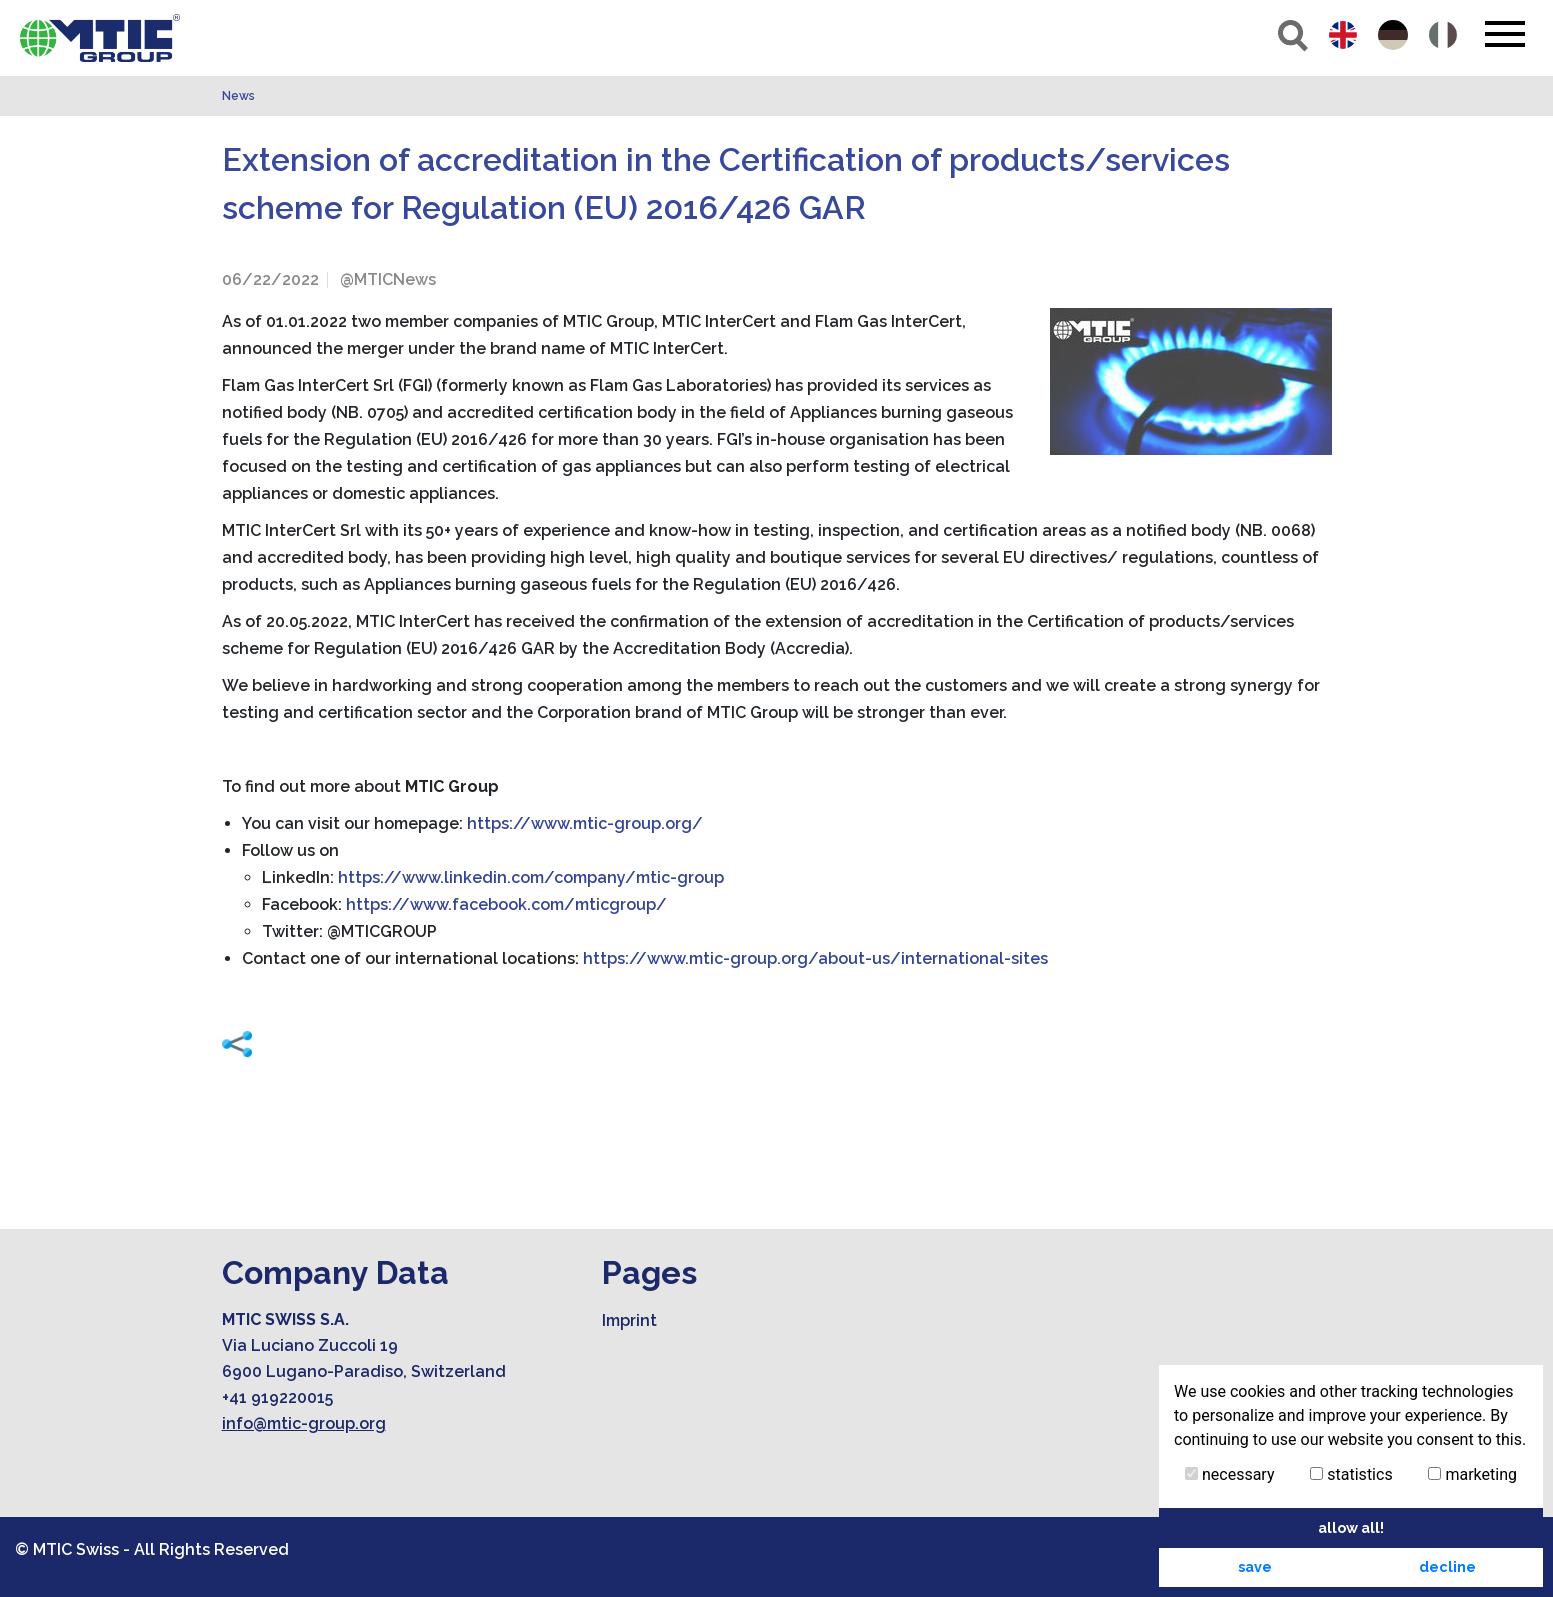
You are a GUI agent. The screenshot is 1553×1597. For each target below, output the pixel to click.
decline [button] (1447, 1566)
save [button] (1255, 1566)
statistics (1351, 1474)
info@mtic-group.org (304, 1423)
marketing (1472, 1474)
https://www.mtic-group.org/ (585, 823)
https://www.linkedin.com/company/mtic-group (531, 877)
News (238, 96)
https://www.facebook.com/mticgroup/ (506, 904)
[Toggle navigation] (1504, 34)
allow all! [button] (1351, 1527)
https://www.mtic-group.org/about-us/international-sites (815, 958)
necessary (1230, 1474)
